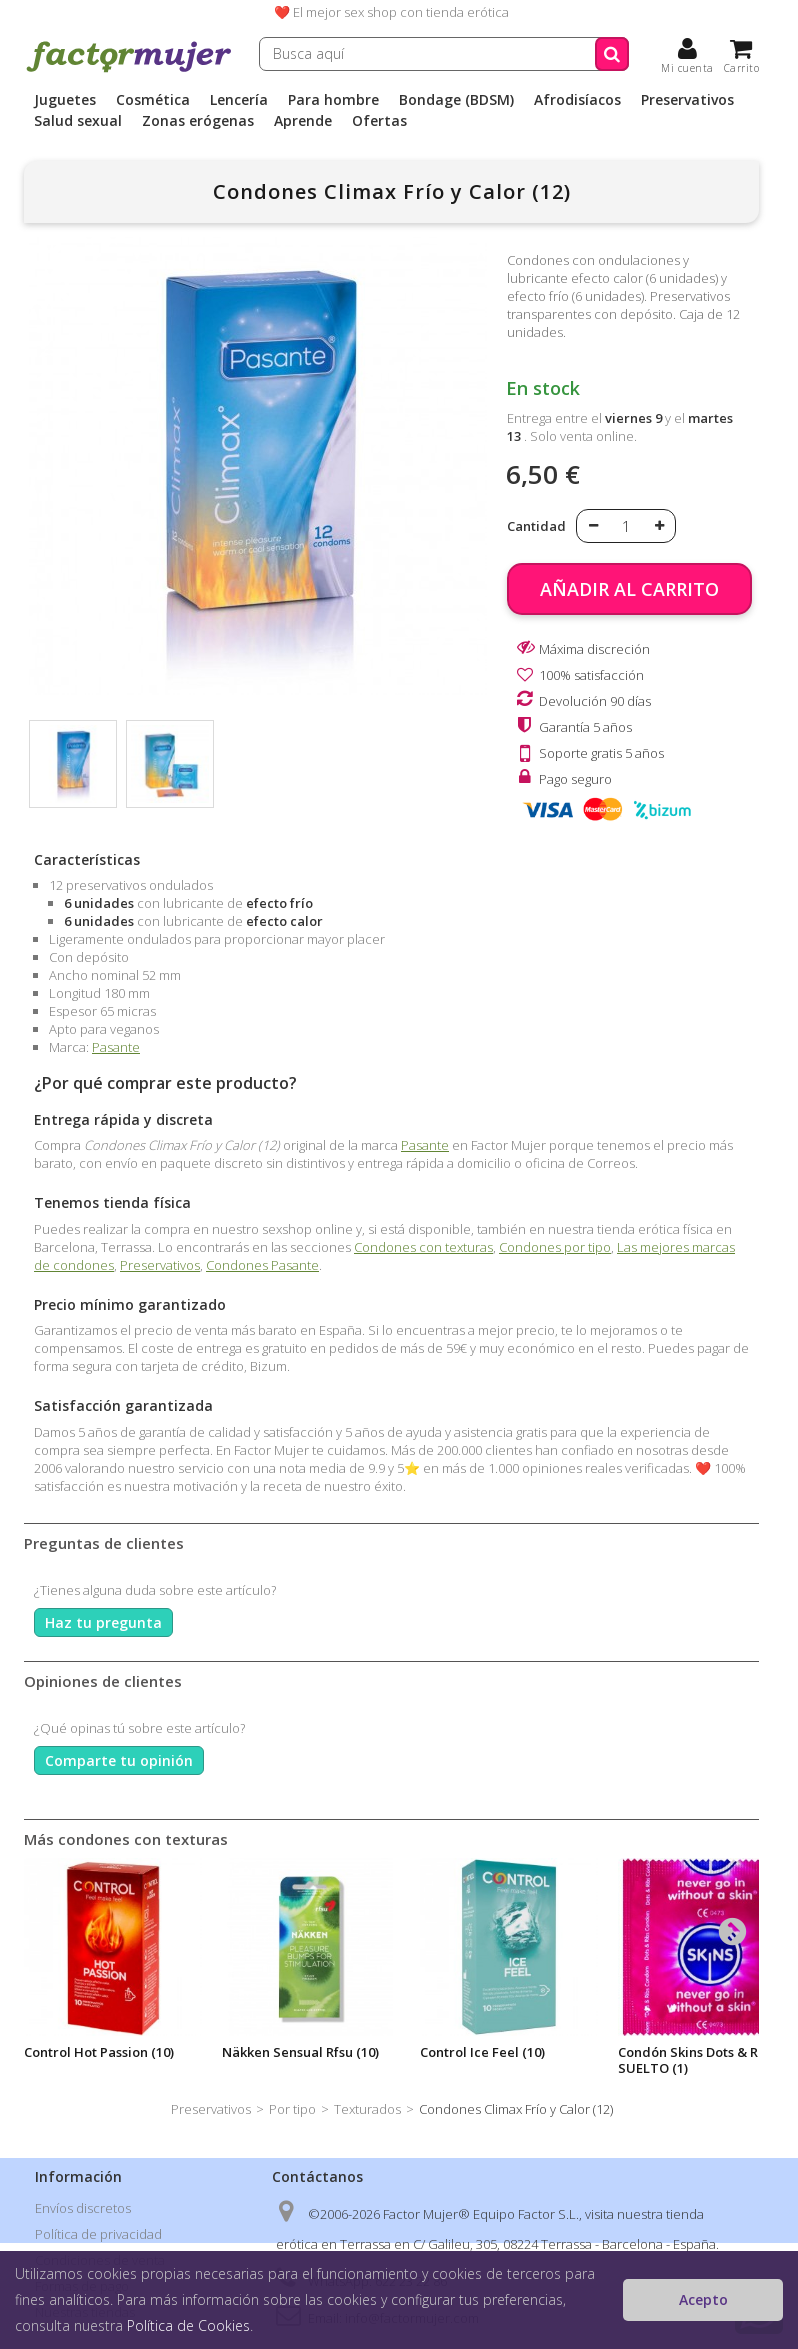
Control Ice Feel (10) (482, 2052)
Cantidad (536, 526)
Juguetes (65, 100)
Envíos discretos (83, 2208)
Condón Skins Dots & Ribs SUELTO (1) (697, 2060)
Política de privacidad (98, 2234)
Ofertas (379, 121)
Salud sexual (78, 121)
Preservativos (687, 100)
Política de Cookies (188, 2325)
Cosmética (153, 100)
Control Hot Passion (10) (99, 2052)
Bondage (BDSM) (456, 100)
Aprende (303, 121)
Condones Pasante (262, 1265)
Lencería (239, 100)
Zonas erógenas (198, 121)
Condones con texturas (423, 1247)
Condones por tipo (555, 1247)
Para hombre (333, 100)
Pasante (116, 1047)
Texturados (367, 2109)
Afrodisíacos (577, 100)
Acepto (703, 2299)
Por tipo (292, 2109)
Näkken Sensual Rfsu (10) (300, 2052)
